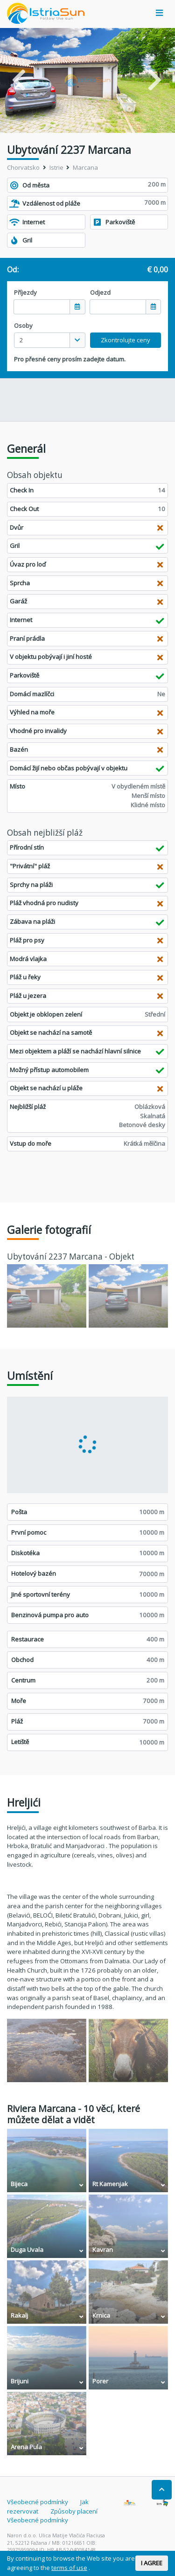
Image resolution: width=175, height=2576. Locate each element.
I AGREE (151, 2563)
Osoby (23, 325)
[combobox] (49, 340)
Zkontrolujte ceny (125, 340)
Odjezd (100, 292)
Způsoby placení (74, 2511)
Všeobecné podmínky (37, 2502)
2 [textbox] (21, 340)
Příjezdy (25, 292)
